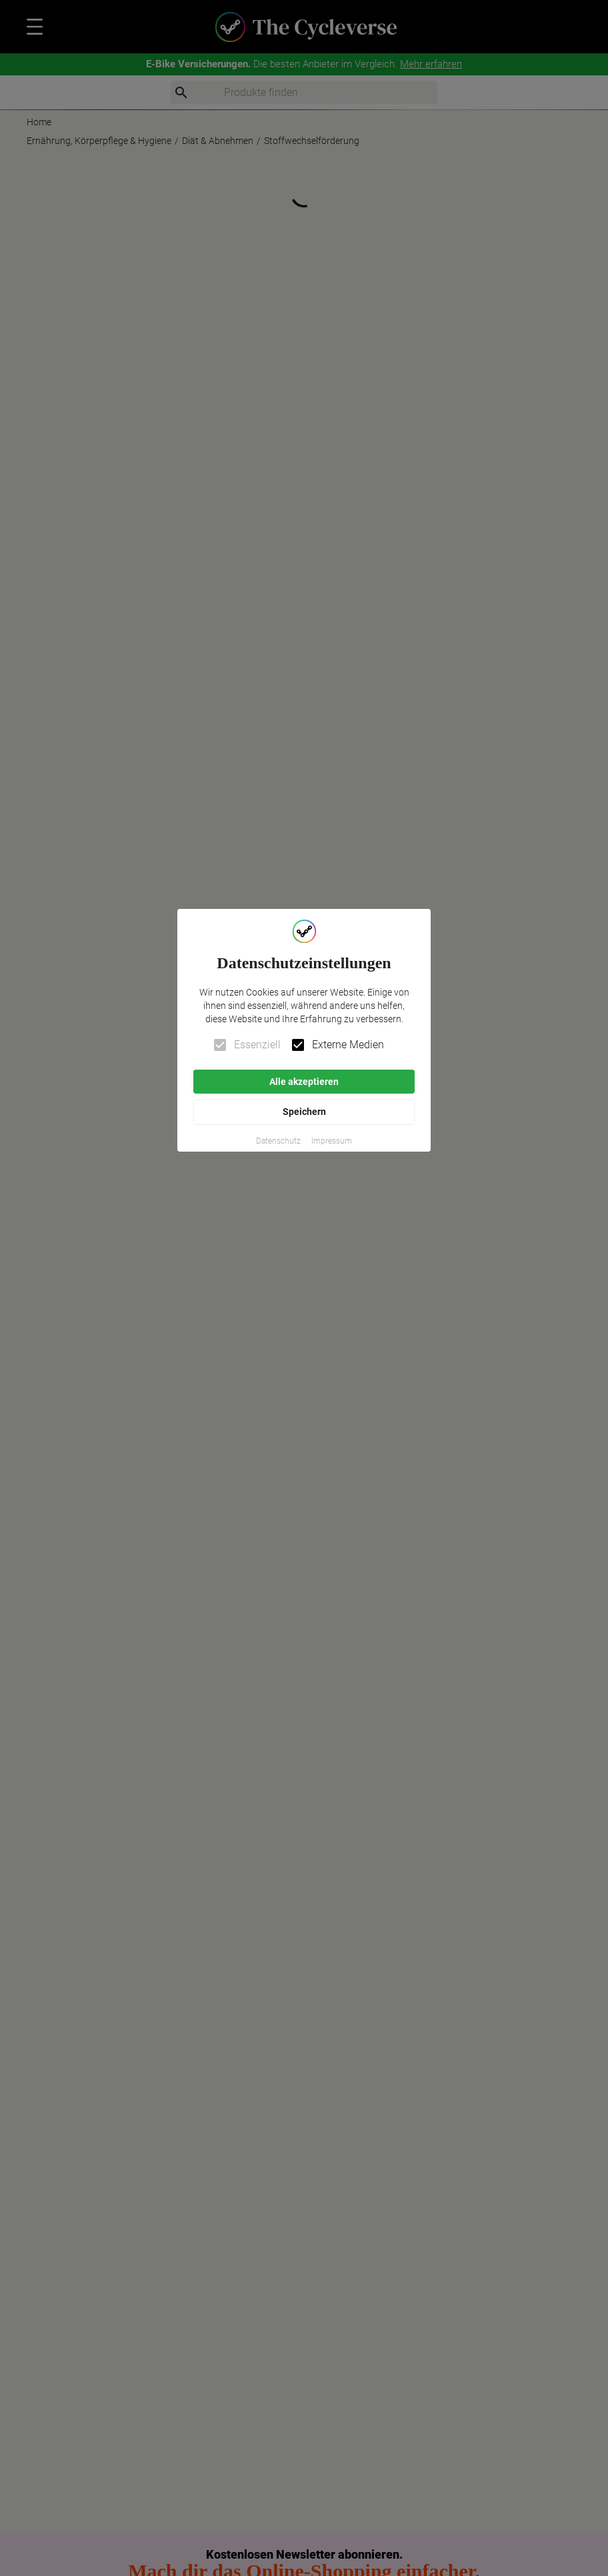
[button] (278, 1141)
